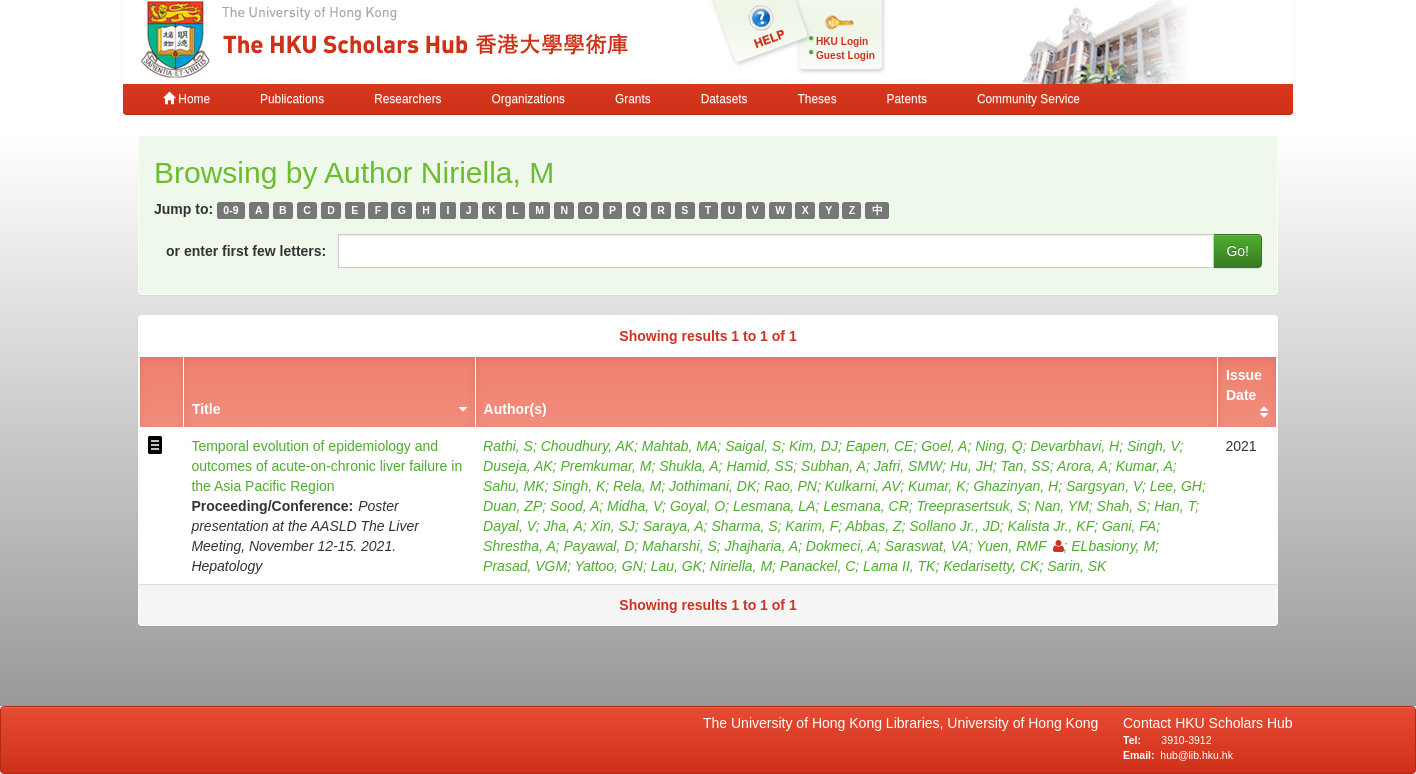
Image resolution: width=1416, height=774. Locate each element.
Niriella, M (741, 566)
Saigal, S (753, 446)
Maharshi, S (679, 546)
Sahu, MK (513, 486)
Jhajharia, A (761, 546)
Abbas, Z (873, 526)
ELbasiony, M (1113, 546)
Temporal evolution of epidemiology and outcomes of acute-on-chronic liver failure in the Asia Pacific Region (326, 466)
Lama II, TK (899, 566)
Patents (907, 99)
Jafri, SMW (908, 466)
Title (206, 409)
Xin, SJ (613, 526)
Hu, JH (971, 466)
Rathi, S (508, 446)
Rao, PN (790, 486)
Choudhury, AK (587, 446)
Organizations (528, 99)
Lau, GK (676, 566)
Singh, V (1153, 446)
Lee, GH (1176, 486)
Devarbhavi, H (1074, 446)
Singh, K (578, 486)
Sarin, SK (1076, 566)
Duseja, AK (518, 466)
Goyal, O (697, 506)
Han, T (1174, 506)
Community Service (1028, 99)
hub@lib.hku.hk (1196, 755)
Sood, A (574, 506)
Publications (292, 99)
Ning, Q (998, 446)
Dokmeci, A (841, 546)
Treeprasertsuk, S (972, 506)
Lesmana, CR (866, 506)
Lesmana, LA (774, 506)
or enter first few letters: (246, 251)
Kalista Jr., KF (1051, 526)
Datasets (724, 99)
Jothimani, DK (712, 486)
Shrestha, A (519, 546)
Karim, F (811, 526)
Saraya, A (673, 526)
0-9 (230, 210)
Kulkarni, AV (863, 486)
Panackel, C (817, 566)
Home (186, 99)
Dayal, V (509, 526)
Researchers (407, 99)
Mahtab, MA (679, 446)
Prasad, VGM (525, 566)
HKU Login (842, 41)
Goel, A (944, 446)
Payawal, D (599, 546)
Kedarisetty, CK (991, 566)
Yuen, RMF (1019, 546)
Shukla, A (688, 466)
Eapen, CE (880, 446)
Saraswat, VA (927, 546)
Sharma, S (744, 526)
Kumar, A (1144, 466)
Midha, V (634, 506)
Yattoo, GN (609, 566)
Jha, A (563, 526)
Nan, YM (1062, 506)
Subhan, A (833, 466)
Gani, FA (1129, 526)
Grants (633, 99)
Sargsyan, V (1104, 486)
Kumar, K (937, 486)
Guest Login (845, 55)
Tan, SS (1025, 466)
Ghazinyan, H (1015, 486)
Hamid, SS (759, 466)
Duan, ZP (512, 506)
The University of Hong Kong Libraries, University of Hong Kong (904, 723)
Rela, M (637, 486)
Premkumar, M (605, 466)
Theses (817, 99)
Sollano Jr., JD (954, 526)
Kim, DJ (813, 446)
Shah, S (1122, 506)
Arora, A (1082, 466)
